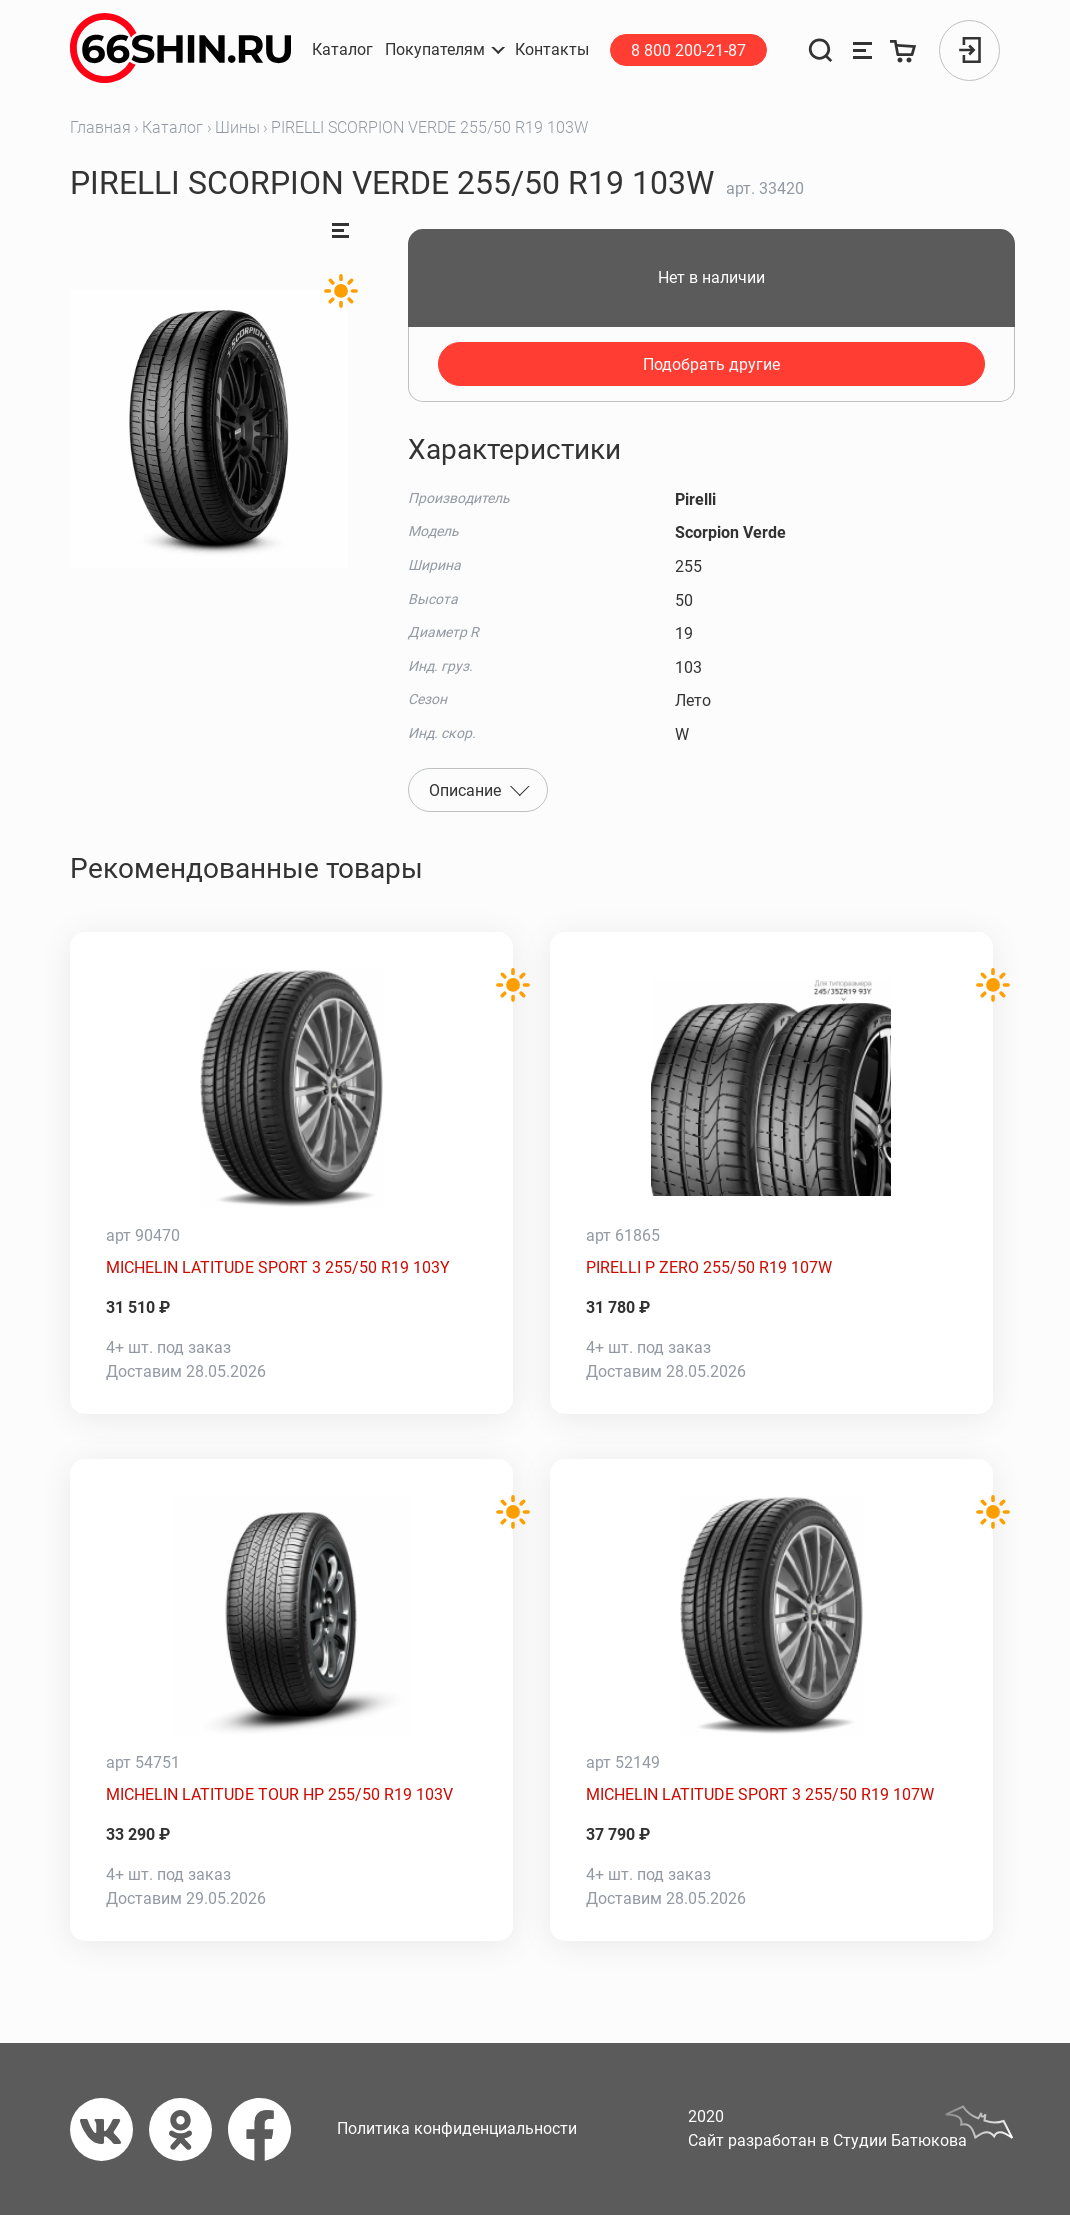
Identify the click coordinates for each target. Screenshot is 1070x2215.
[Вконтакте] (109, 2129)
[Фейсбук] (267, 2129)
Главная (100, 127)
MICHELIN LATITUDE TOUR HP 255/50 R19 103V (279, 1794)
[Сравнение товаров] (862, 50)
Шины (237, 127)
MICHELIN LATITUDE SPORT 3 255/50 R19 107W (760, 1794)
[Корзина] (904, 50)
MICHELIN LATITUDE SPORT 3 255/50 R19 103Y (278, 1267)
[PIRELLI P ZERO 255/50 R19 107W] (771, 1088)
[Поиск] (820, 50)
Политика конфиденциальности (457, 2128)
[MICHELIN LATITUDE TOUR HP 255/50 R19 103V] (291, 1615)
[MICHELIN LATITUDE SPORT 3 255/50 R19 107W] (771, 1615)
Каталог (172, 127)
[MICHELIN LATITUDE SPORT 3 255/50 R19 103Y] (291, 1088)
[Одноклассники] (188, 2129)
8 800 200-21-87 (688, 50)
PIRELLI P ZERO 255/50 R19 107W (709, 1267)
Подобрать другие (711, 364)
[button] (444, 50)
